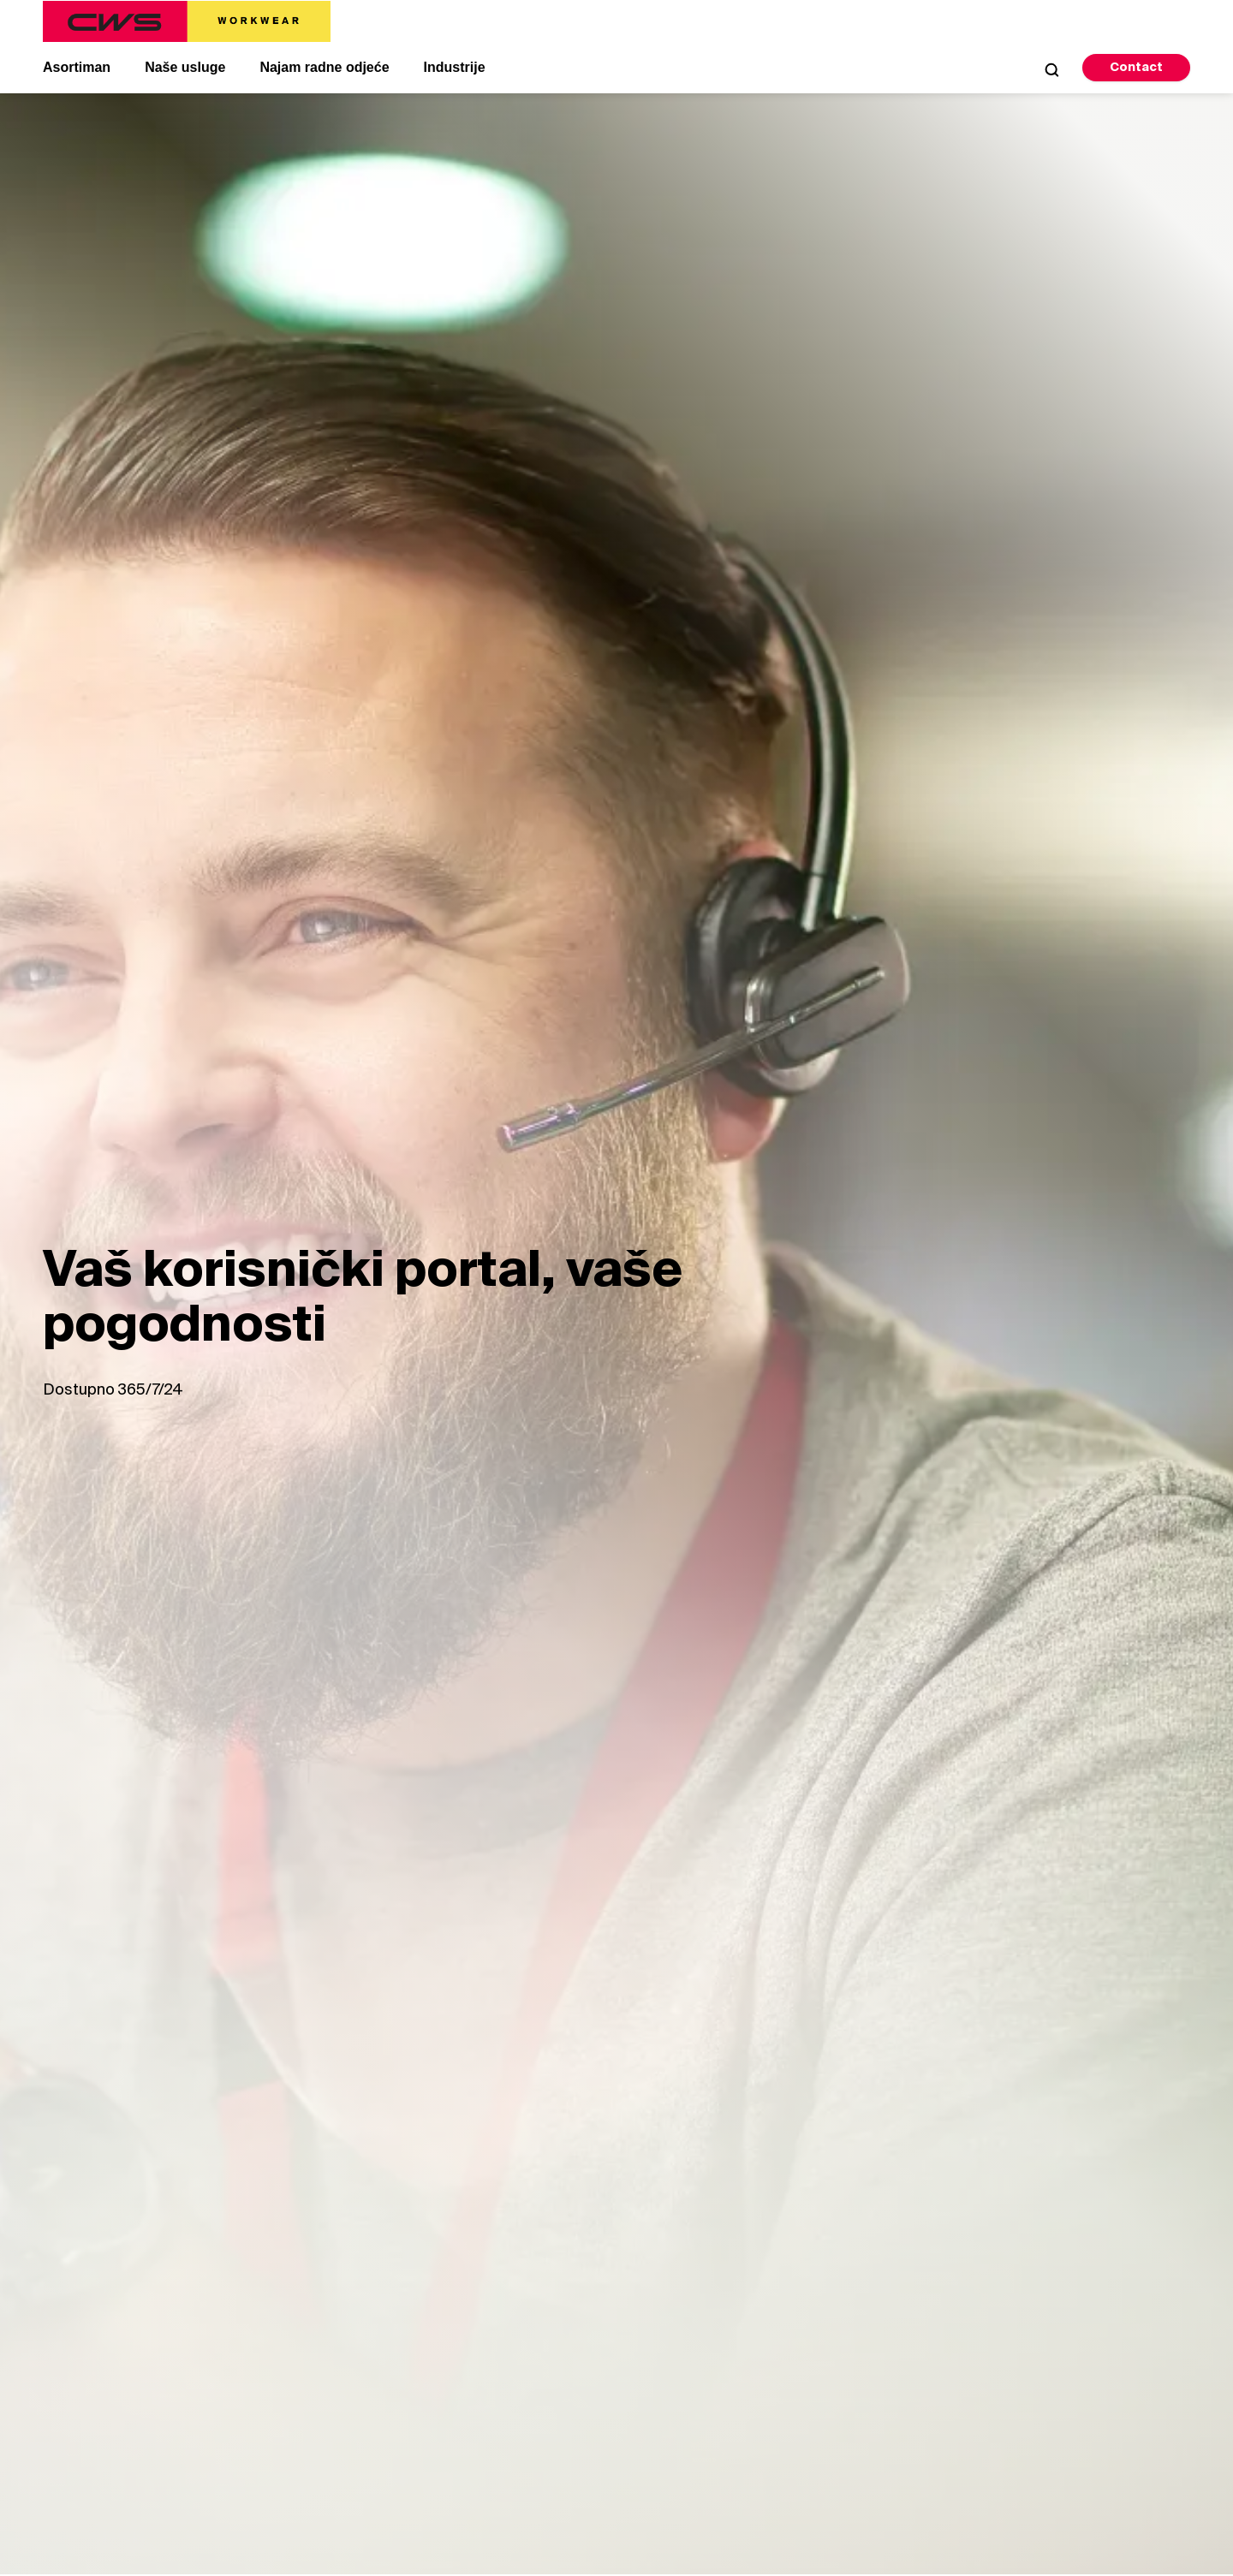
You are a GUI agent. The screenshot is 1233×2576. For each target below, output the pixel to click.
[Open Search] (1051, 69)
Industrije (454, 67)
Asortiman (76, 67)
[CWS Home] (187, 21)
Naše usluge (185, 67)
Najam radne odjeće (324, 67)
